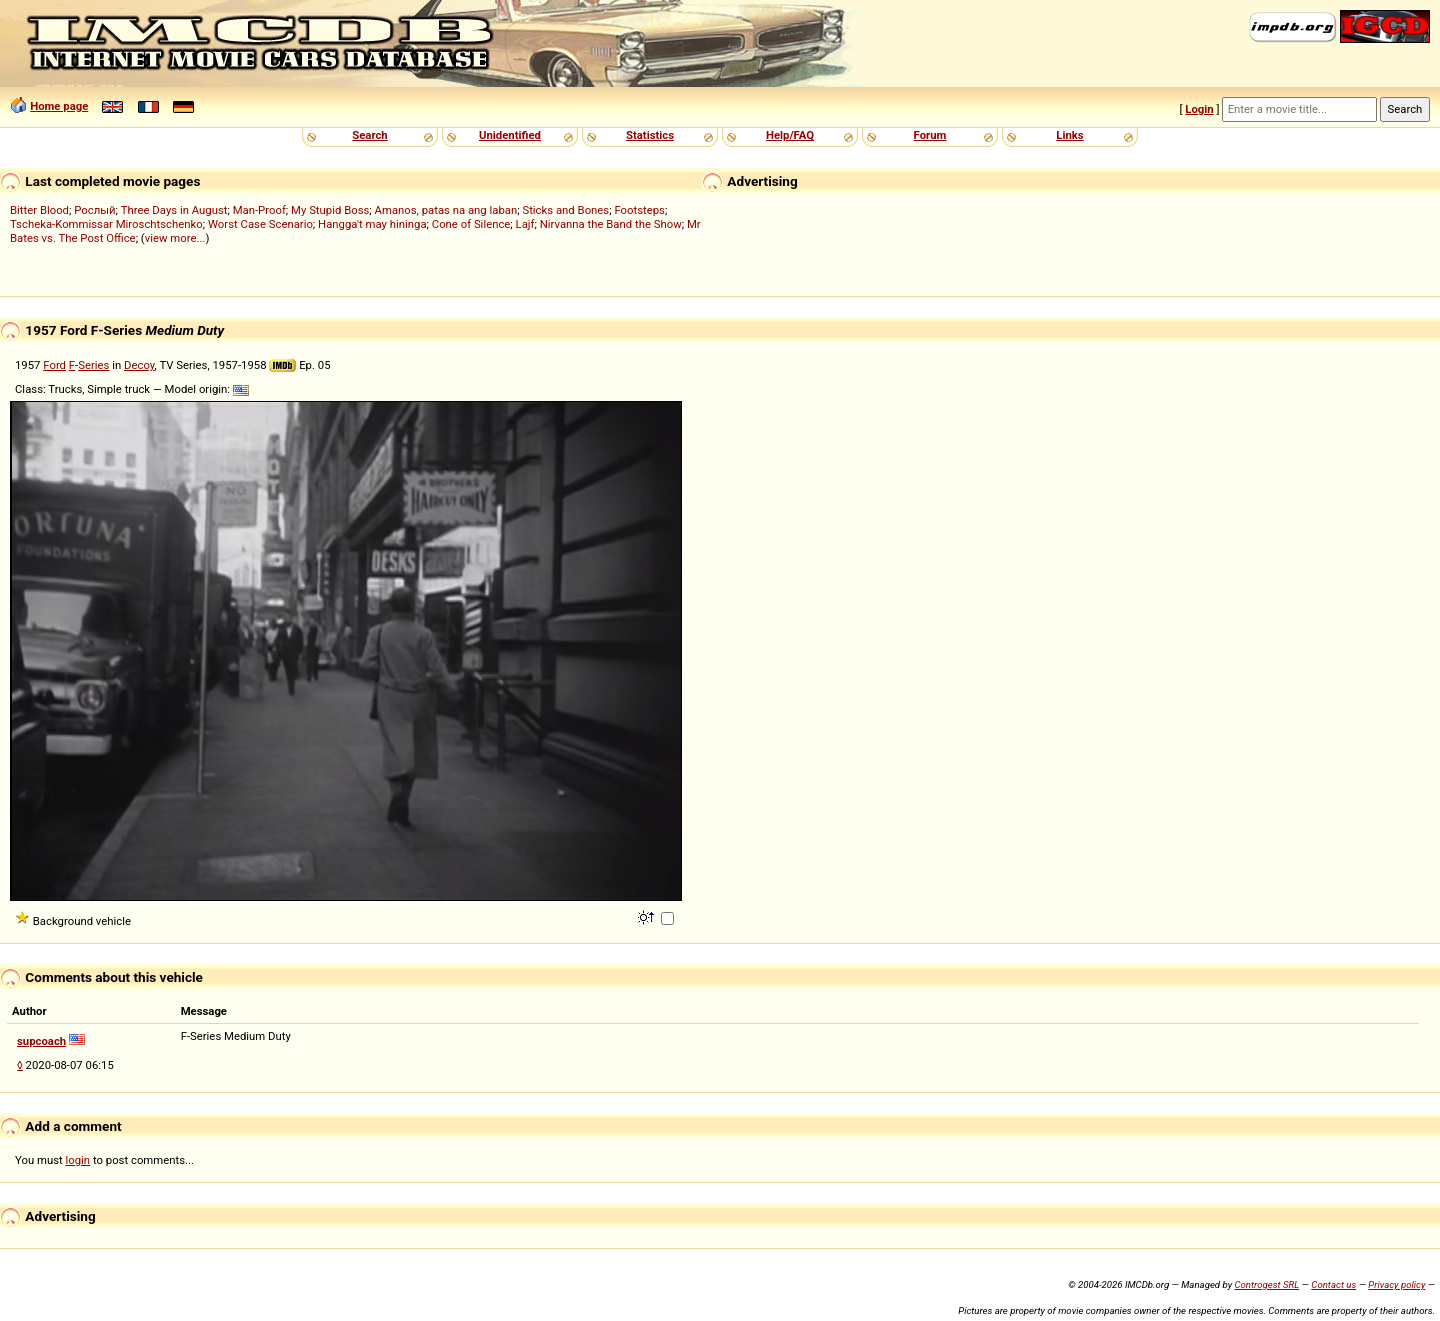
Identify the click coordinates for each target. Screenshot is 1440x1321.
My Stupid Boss (330, 210)
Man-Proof (259, 210)
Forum (930, 135)
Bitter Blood (39, 210)
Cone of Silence (471, 224)
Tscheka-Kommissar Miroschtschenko (106, 224)
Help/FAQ (790, 135)
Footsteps (639, 210)
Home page (59, 106)
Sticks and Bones (565, 210)
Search (369, 135)
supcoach (41, 1041)
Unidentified (510, 135)
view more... (175, 238)
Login (1199, 109)
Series (93, 365)
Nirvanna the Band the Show (611, 224)
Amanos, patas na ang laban (446, 210)
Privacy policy (1396, 1284)
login (78, 1160)
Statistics (650, 135)
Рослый (94, 210)
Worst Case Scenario (260, 224)
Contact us (1333, 1284)
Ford (54, 365)
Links (1069, 135)
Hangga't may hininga (372, 224)
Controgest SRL (1266, 1284)
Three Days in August (174, 210)
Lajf (525, 224)
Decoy (139, 365)
